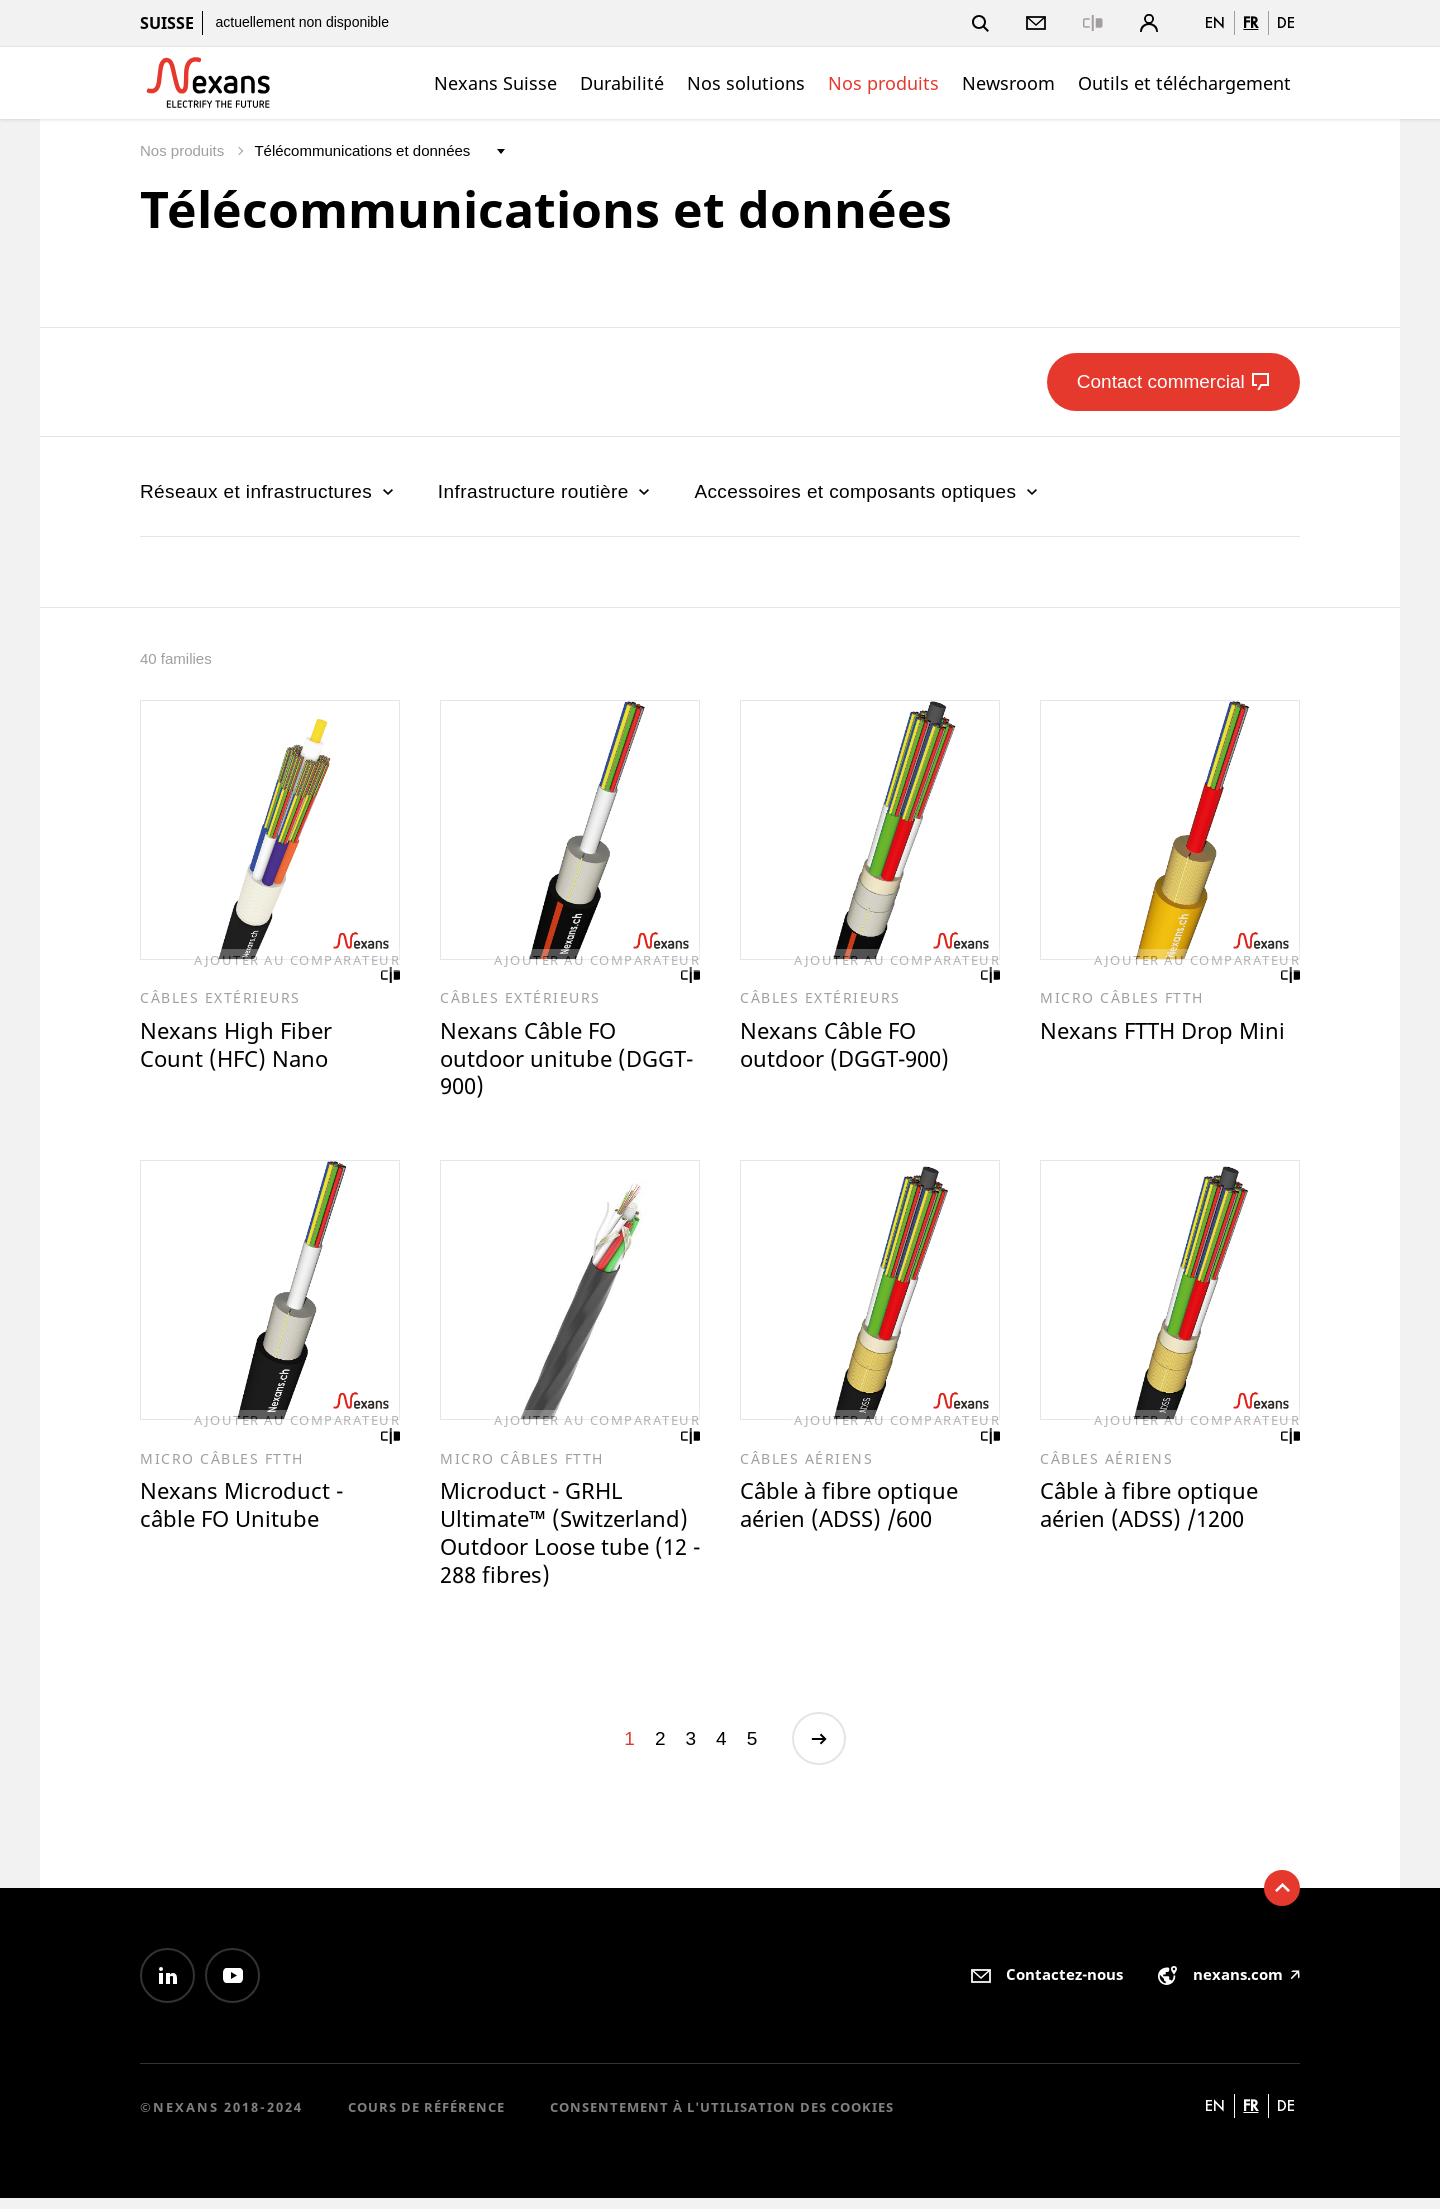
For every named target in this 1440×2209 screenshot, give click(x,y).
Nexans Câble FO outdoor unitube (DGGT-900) (531, 1061)
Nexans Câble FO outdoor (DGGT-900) (850, 1046)
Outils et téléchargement (1184, 83)
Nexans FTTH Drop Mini (1167, 1032)
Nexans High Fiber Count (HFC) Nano (239, 1046)
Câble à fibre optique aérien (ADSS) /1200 (1153, 1511)
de (1286, 22)
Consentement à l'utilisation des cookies (722, 2118)
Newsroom (1008, 83)
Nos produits (883, 83)
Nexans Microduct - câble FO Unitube (244, 1511)
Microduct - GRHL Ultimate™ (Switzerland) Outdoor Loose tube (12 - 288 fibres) (569, 1540)
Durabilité (622, 83)
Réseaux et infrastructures (269, 491)
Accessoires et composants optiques (868, 491)
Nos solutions (746, 83)
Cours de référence (426, 2118)
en (1215, 22)
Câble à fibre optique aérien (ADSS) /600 (853, 1511)
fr (1250, 22)
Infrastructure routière (546, 491)
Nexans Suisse (495, 83)
